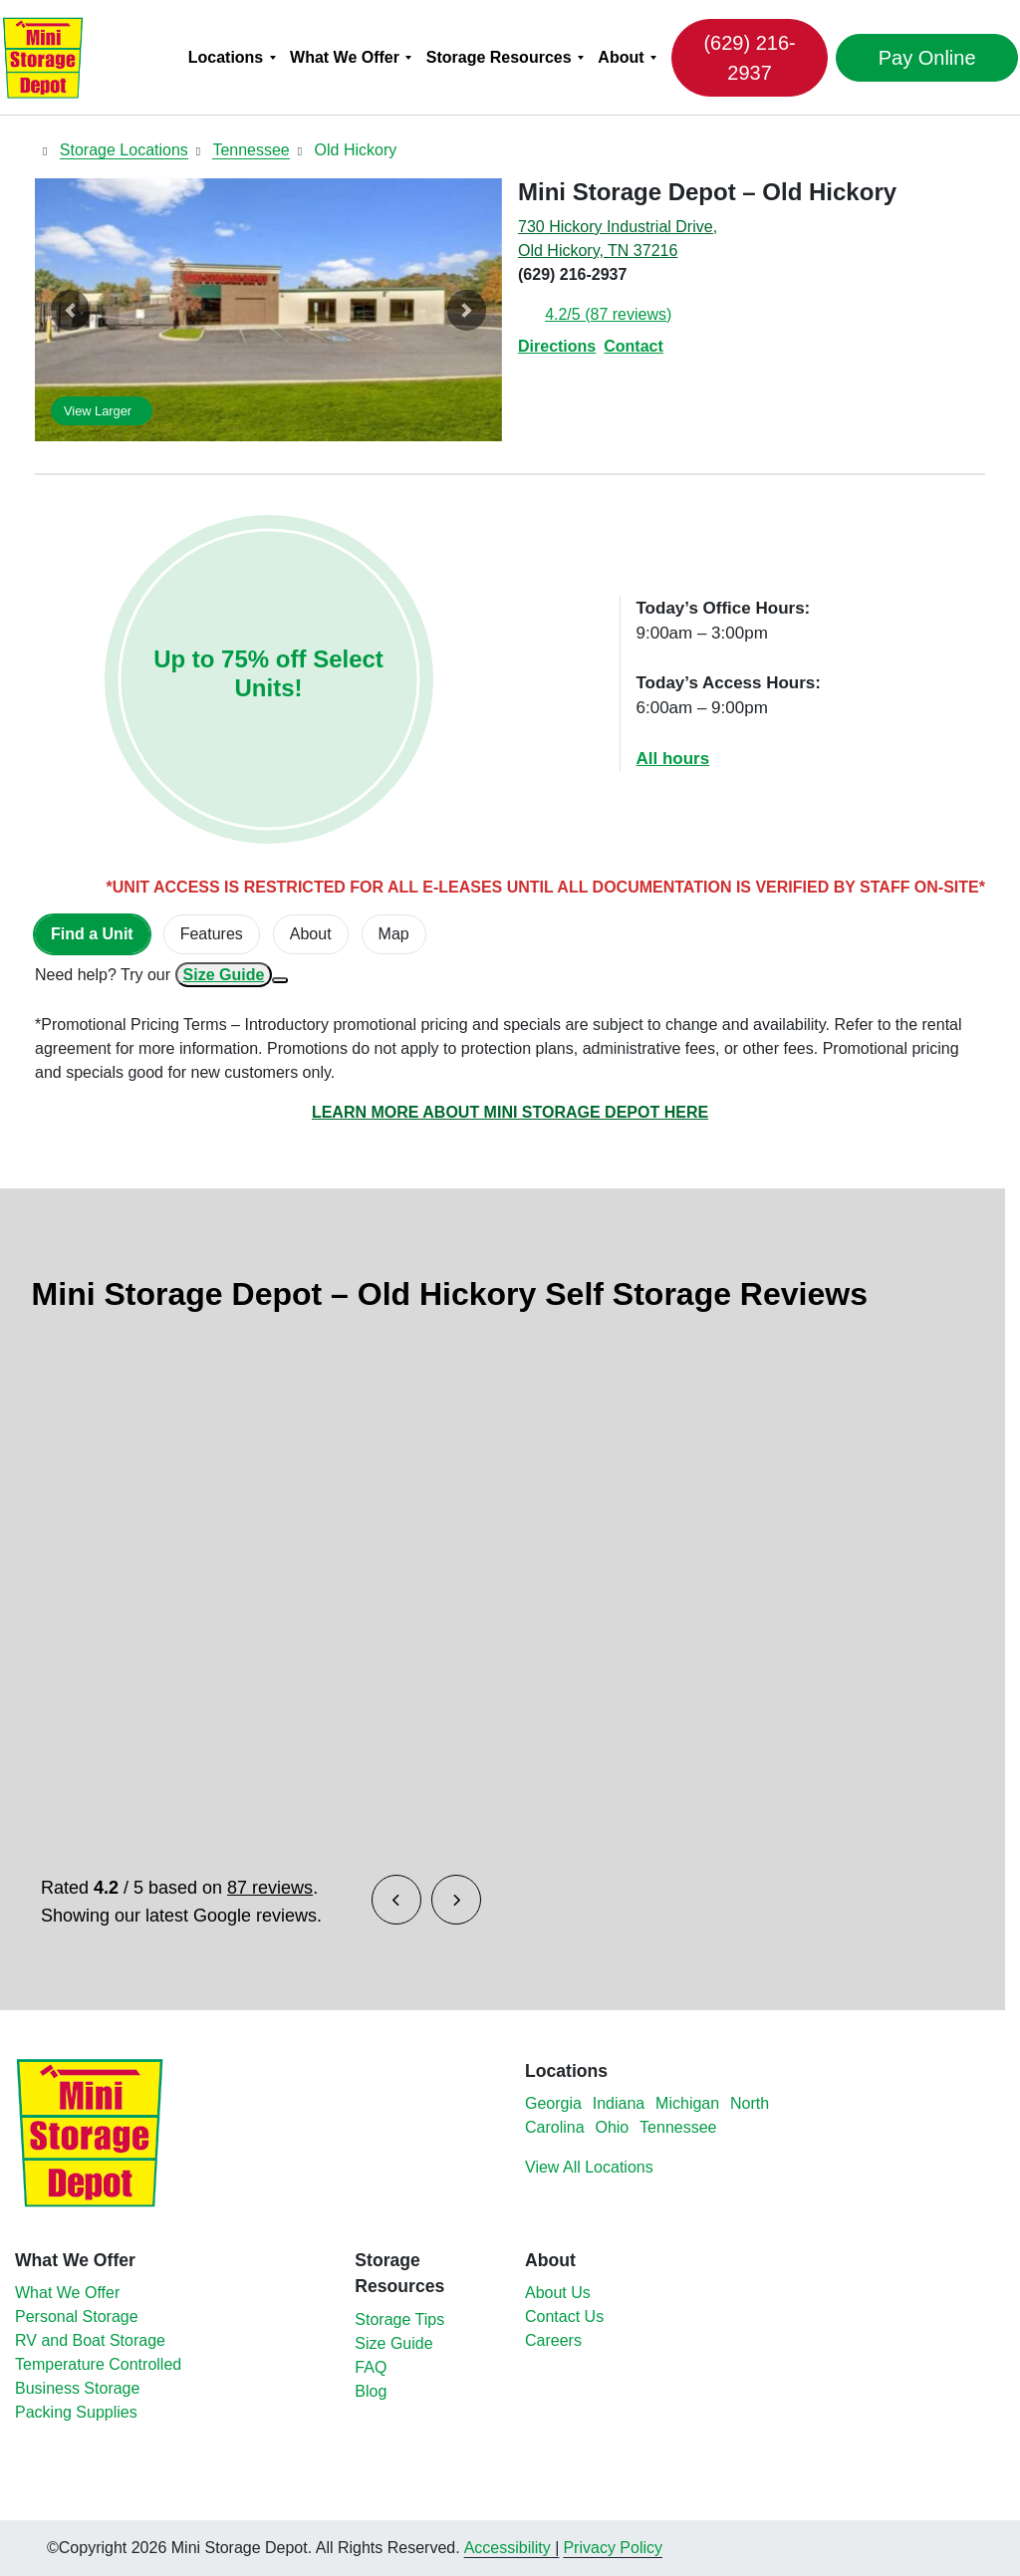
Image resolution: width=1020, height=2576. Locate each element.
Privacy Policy (612, 2547)
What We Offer (347, 57)
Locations (229, 57)
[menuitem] (234, 57)
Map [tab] (394, 933)
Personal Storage (76, 2316)
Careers (553, 2340)
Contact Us (564, 2316)
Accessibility (507, 2547)
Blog (370, 2391)
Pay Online (917, 58)
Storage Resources (502, 57)
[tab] (92, 934)
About (623, 57)
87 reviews (270, 1888)
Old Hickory (356, 149)
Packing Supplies (76, 2412)
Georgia (553, 2103)
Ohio (612, 2127)
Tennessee (250, 149)
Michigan (687, 2103)
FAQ (370, 2367)
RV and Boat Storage (90, 2340)
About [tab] (311, 933)
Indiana (619, 2103)
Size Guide (224, 974)
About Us (558, 2292)
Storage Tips (399, 2319)
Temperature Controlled (98, 2364)
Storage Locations (124, 149)
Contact (633, 346)
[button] (70, 309)
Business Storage (77, 2388)
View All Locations (589, 2167)
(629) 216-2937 (748, 58)
